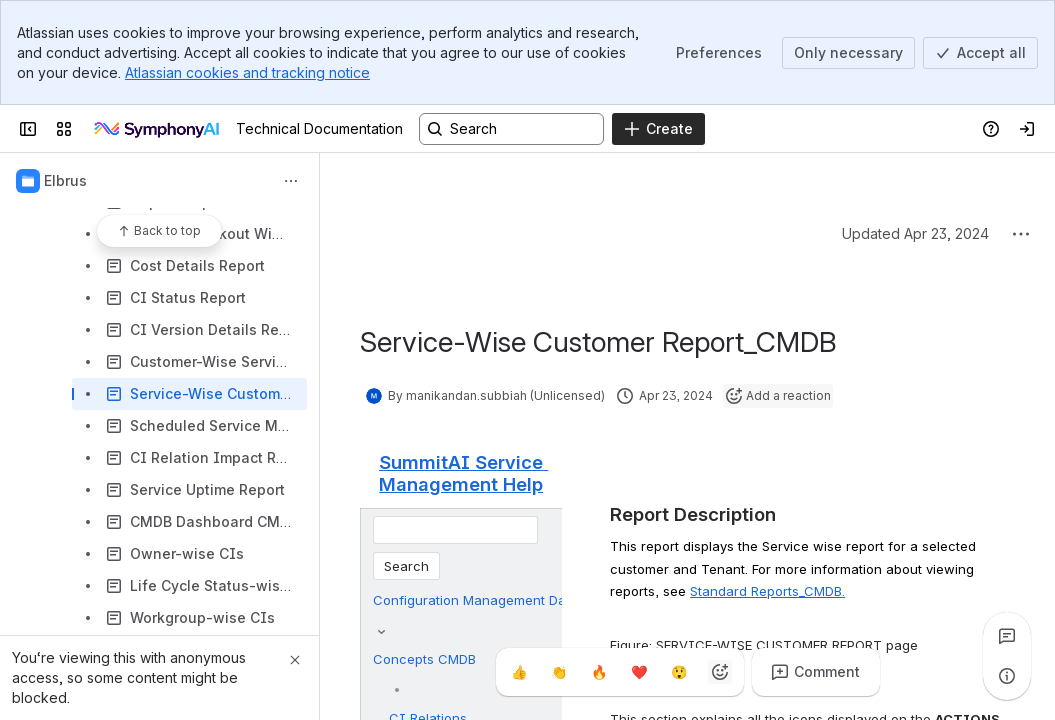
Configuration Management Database (491, 600)
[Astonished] (680, 672)
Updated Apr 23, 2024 (915, 233)
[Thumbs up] (520, 672)
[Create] (658, 129)
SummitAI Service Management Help (463, 473)
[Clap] (560, 672)
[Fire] (600, 672)
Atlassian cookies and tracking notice (247, 72)
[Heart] (640, 672)
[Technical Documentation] (158, 129)
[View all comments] (1007, 636)
